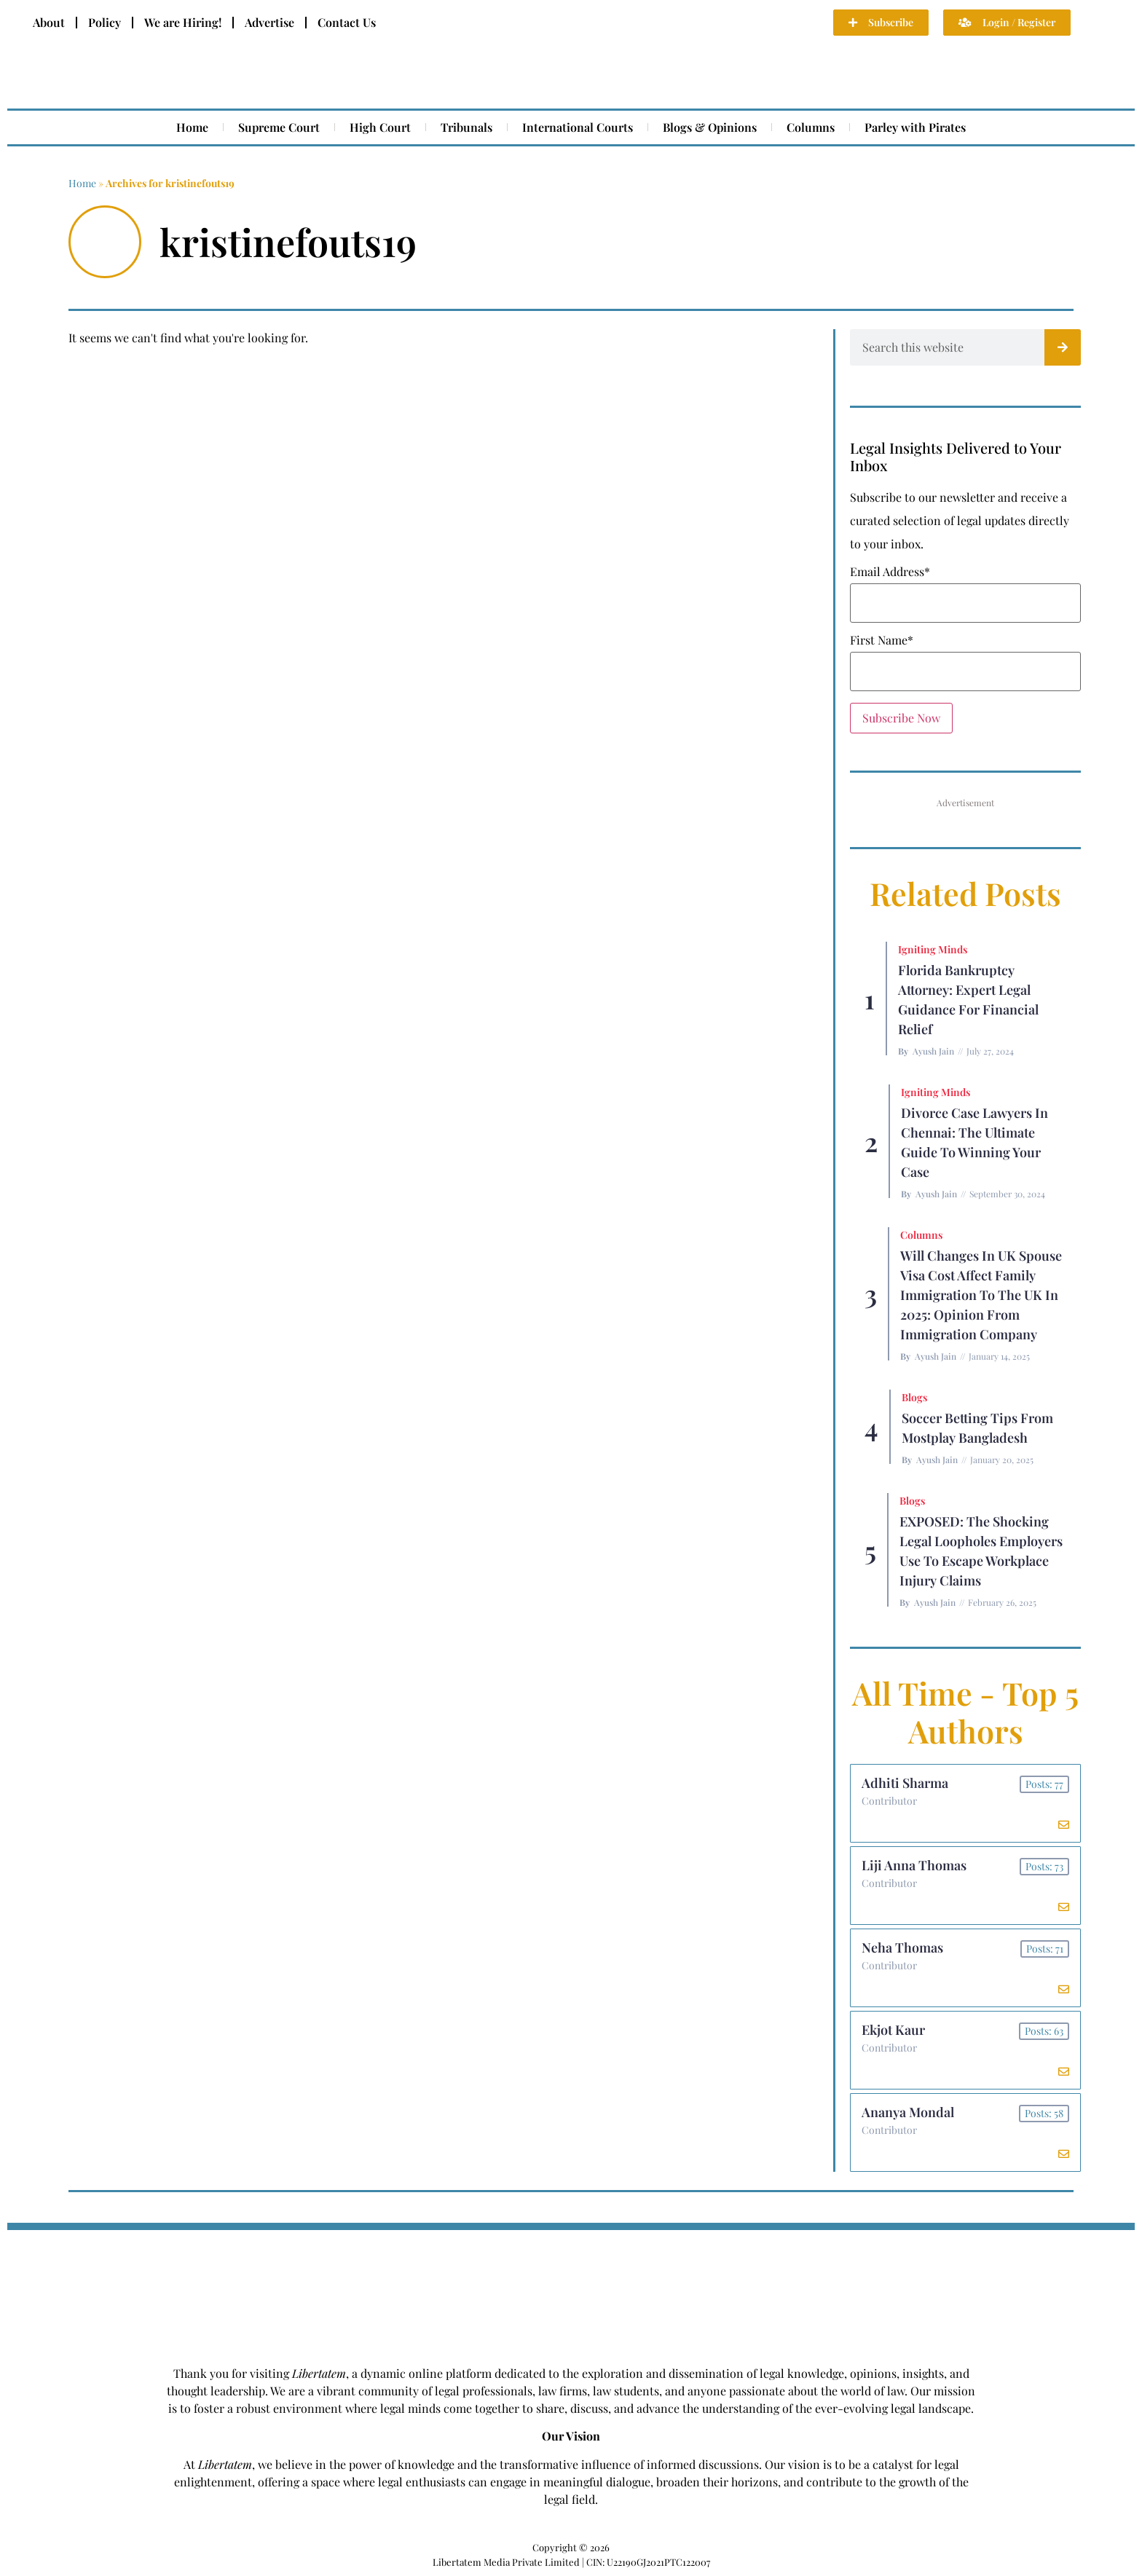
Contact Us (347, 22)
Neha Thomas (902, 1947)
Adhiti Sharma (905, 1782)
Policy (104, 22)
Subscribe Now (901, 717)
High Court (380, 127)
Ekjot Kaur (893, 2029)
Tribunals (466, 127)
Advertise (269, 22)
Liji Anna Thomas (914, 1865)
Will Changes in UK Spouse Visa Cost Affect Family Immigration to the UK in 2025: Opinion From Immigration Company (981, 1295)
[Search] (1062, 347)
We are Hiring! (182, 22)
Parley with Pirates (915, 127)
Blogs (914, 1397)
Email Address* (890, 572)
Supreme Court (279, 127)
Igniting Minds (932, 949)
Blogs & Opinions (710, 127)
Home (192, 127)
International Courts (577, 127)
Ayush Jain (933, 1051)
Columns (811, 127)
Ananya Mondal (908, 2112)
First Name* (881, 640)
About (49, 22)
